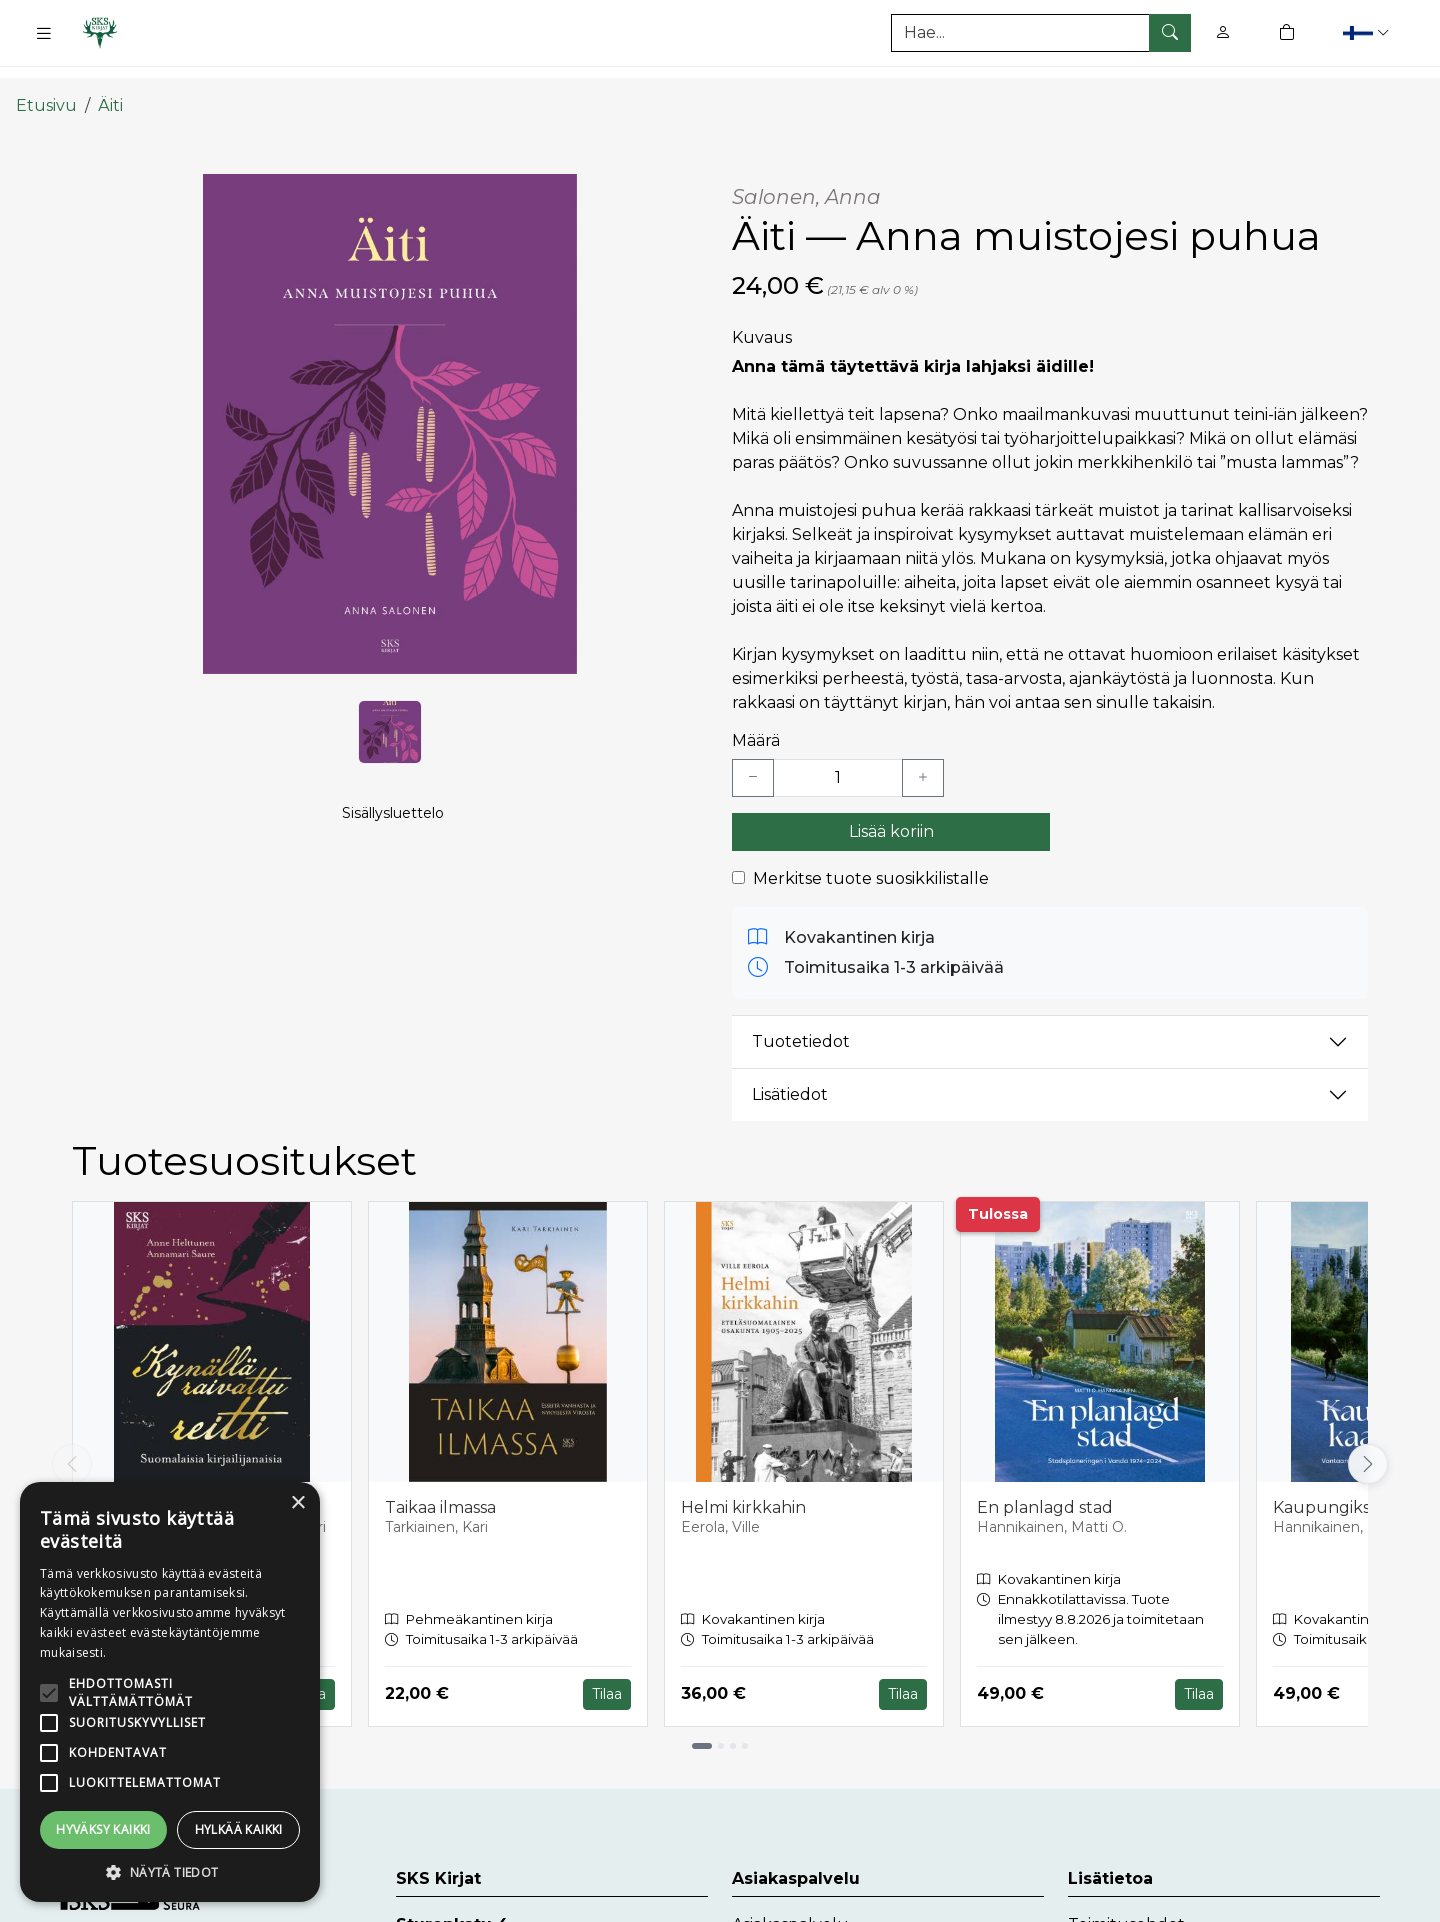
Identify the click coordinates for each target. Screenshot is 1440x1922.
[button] (1368, 32)
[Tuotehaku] (1041, 33)
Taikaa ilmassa (440, 1483)
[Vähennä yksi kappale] (753, 754)
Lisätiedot (790, 1071)
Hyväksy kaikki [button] (103, 1829)
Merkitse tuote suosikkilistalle (871, 854)
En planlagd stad (1045, 1483)
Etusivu (46, 82)
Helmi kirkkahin (743, 1483)
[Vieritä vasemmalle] (72, 1441)
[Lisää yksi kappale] (923, 754)
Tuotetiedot (801, 1018)
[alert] (170, 1692)
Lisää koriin (891, 807)
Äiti (110, 82)
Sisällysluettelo (393, 806)
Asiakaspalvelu (790, 1901)
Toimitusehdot (1126, 1901)
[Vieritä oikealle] (1368, 1441)
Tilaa (607, 1671)
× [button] (297, 1503)
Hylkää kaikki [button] (239, 1829)
